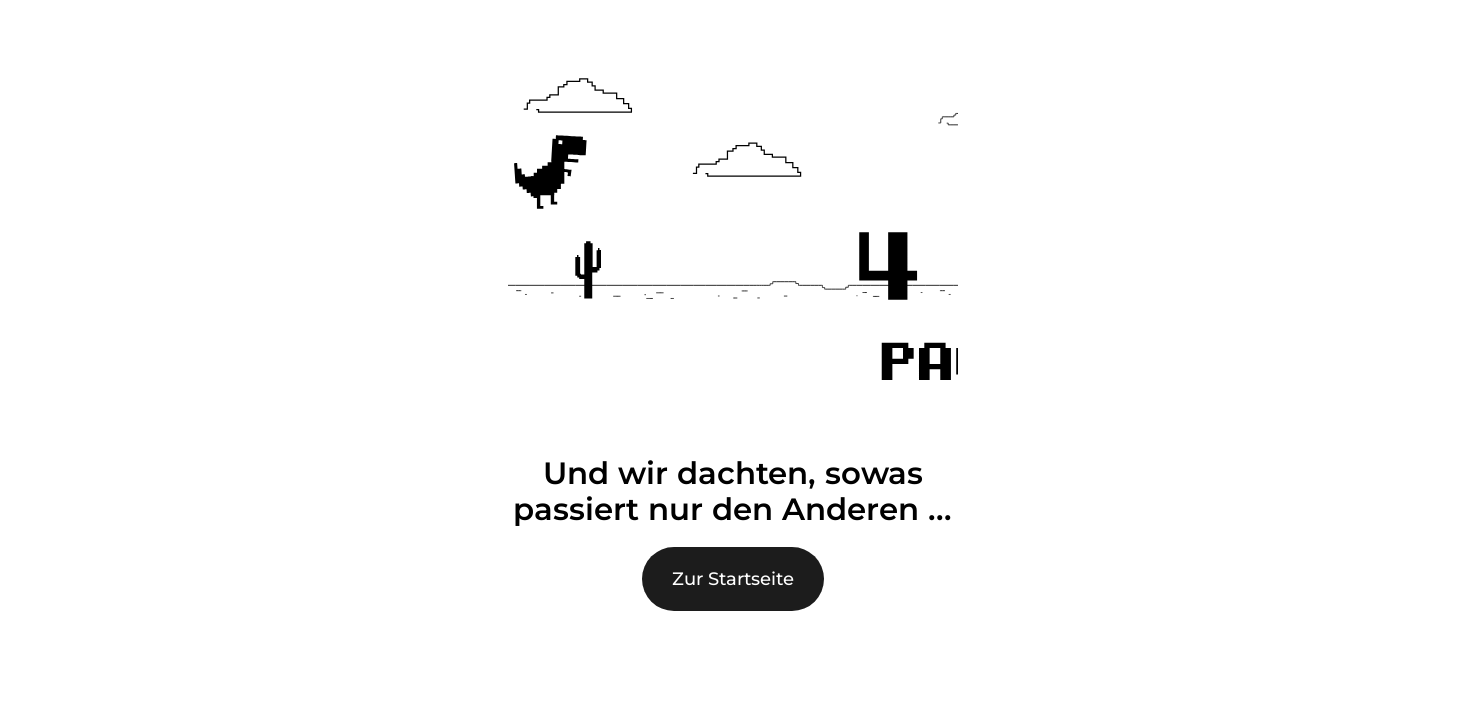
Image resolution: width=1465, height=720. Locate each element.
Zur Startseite (733, 579)
